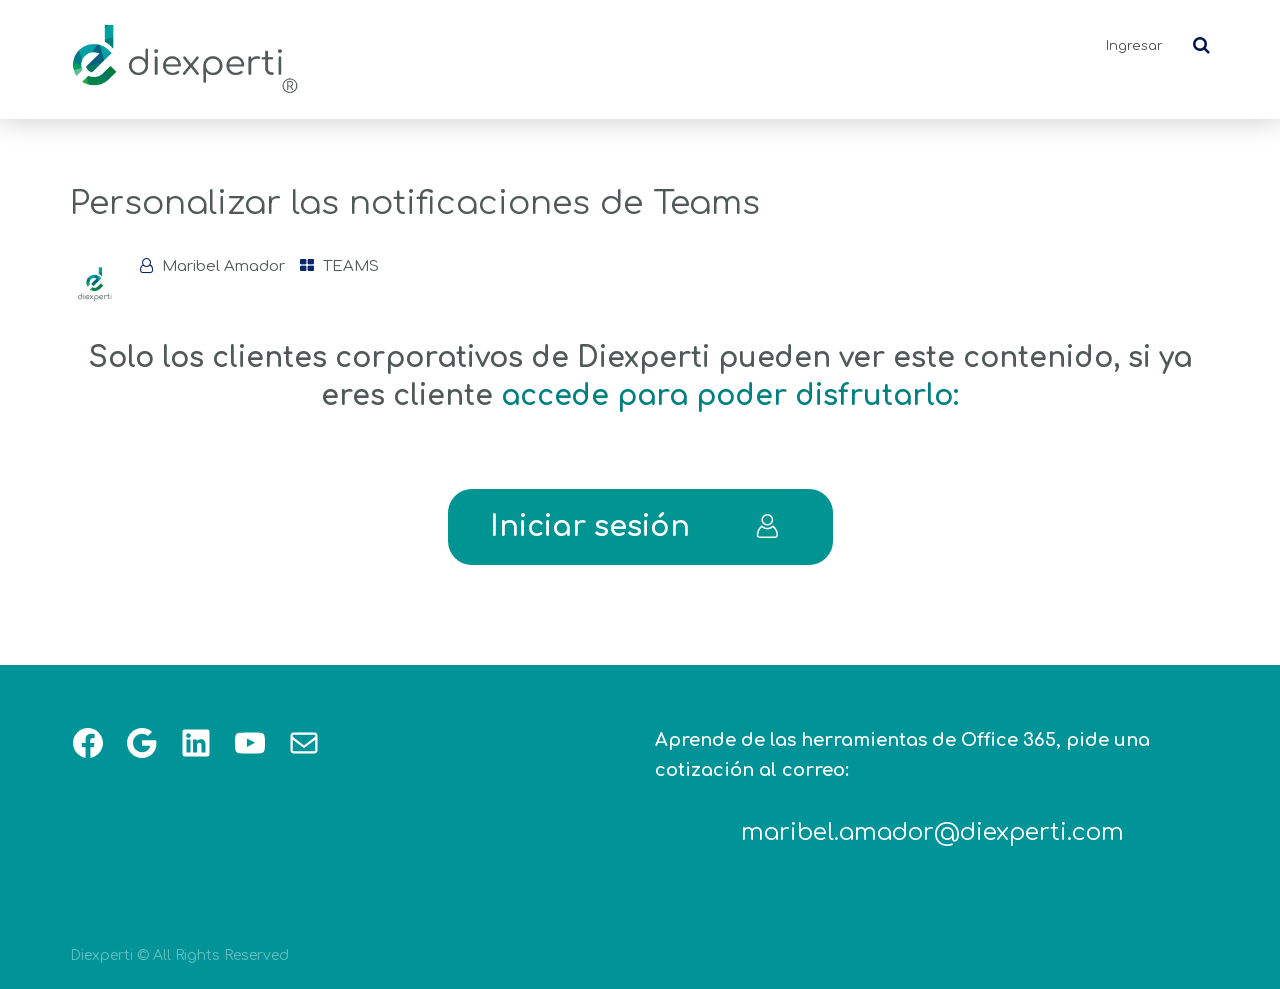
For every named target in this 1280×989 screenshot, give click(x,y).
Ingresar (1134, 46)
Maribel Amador (223, 266)
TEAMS (351, 266)
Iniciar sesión (635, 527)
